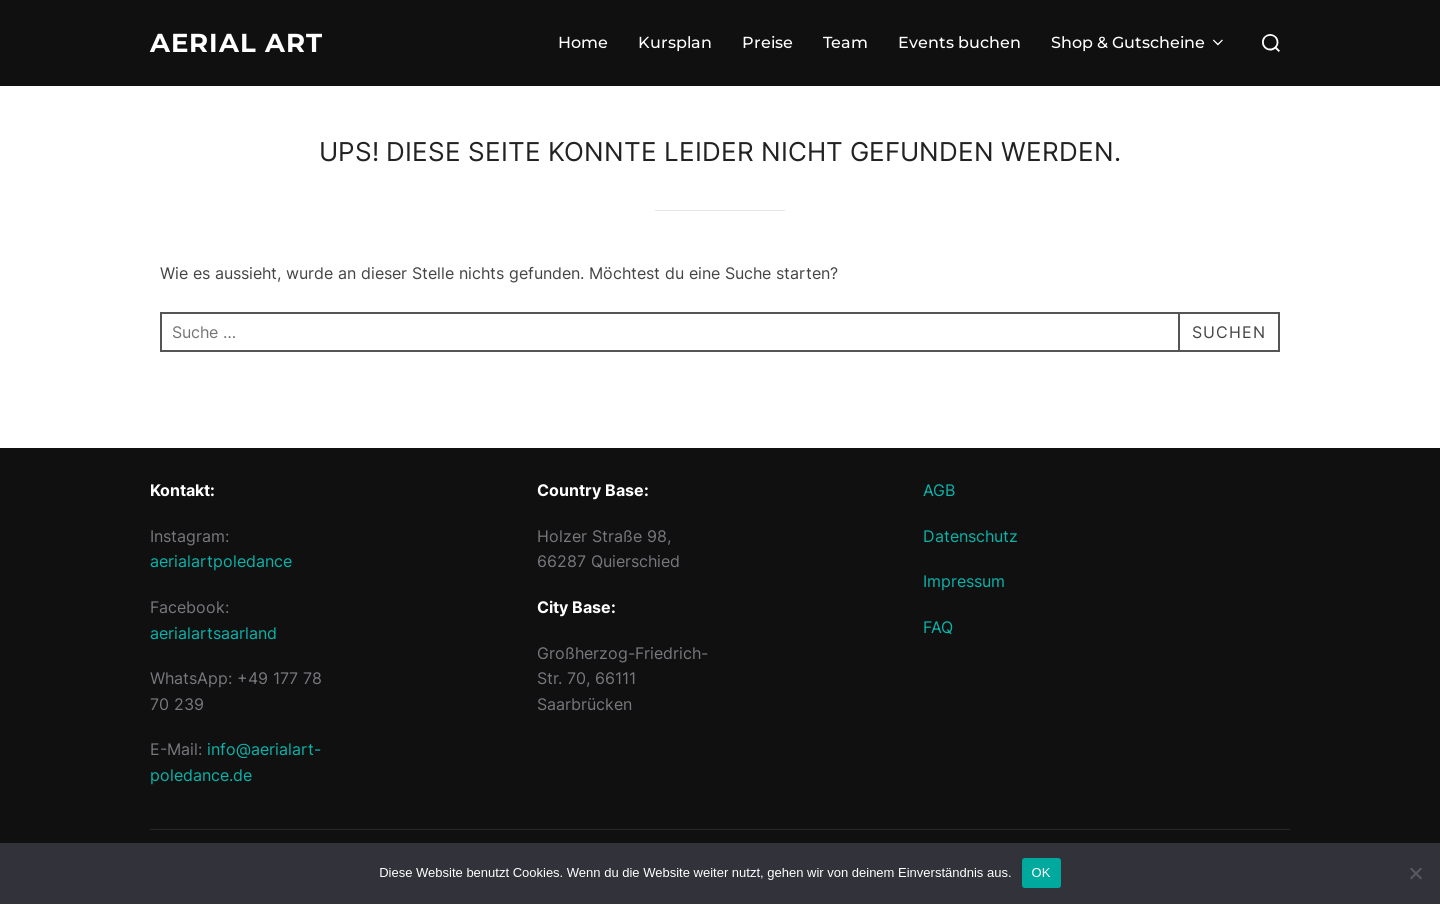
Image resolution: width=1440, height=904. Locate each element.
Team (845, 42)
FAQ (938, 627)
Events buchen (959, 42)
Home (583, 42)
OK (1041, 872)
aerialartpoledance (221, 561)
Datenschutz (970, 536)
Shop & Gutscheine (1139, 42)
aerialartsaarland (213, 633)
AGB (939, 490)
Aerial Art (236, 43)
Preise (767, 42)
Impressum (964, 581)
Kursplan (675, 42)
